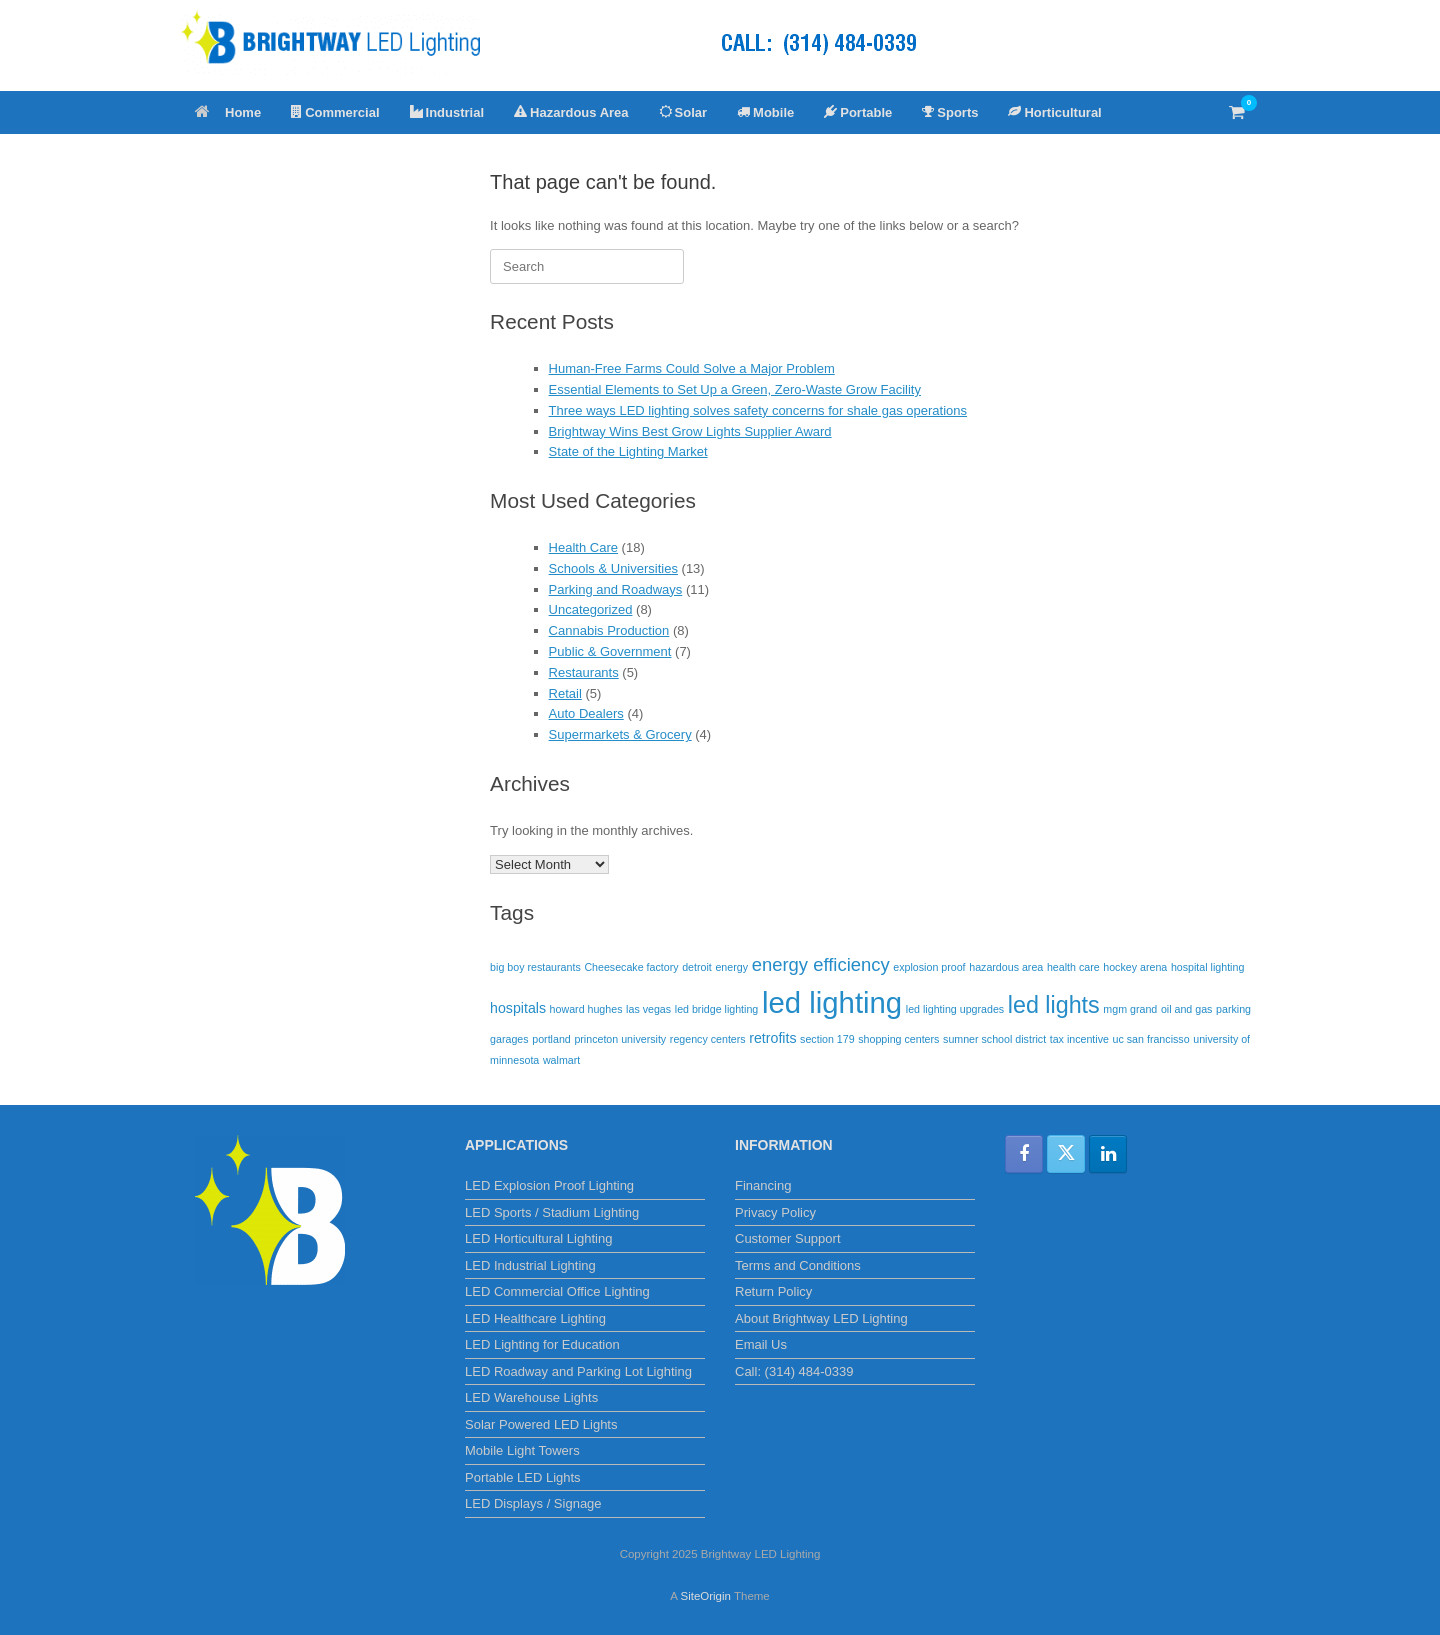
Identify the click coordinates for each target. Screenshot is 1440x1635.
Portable (858, 112)
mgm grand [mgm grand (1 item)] (1130, 1009)
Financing (763, 1185)
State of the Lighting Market (628, 451)
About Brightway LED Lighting (821, 1318)
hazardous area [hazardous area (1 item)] (1006, 967)
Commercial (335, 112)
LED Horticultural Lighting (538, 1238)
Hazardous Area (571, 112)
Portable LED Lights (523, 1477)
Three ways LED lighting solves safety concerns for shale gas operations (758, 410)
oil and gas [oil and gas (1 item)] (1187, 1009)
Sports (950, 112)
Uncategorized (591, 609)
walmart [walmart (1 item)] (561, 1060)
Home (228, 112)
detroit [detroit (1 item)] (697, 967)
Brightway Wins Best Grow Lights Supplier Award (690, 431)
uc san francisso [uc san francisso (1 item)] (1151, 1039)
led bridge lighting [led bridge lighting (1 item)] (717, 1009)
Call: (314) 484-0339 (794, 1371)
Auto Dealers (586, 713)
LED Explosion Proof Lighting (549, 1185)
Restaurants (584, 672)
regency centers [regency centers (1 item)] (708, 1039)
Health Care (583, 547)
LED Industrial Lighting (530, 1265)
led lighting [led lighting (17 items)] (832, 1002)
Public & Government (610, 651)
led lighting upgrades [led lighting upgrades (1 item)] (955, 1009)
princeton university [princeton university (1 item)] (620, 1039)
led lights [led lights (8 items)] (1054, 1005)
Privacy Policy (775, 1212)
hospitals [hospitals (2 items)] (518, 1008)
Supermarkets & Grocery (620, 734)
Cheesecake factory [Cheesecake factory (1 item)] (631, 967)
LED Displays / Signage (533, 1503)
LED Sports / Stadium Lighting (552, 1212)
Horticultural (1054, 112)
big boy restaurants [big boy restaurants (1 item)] (535, 967)
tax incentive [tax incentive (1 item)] (1079, 1039)
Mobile (765, 112)
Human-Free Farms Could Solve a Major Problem (692, 368)
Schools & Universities (613, 568)
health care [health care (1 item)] (1073, 967)
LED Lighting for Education (542, 1344)
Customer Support (788, 1238)
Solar (683, 112)
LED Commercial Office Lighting (557, 1291)
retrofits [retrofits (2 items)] (772, 1038)
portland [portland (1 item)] (551, 1039)
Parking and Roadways (616, 589)
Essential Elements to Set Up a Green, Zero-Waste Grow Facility (735, 389)
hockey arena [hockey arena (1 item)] (1135, 967)
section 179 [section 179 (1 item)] (827, 1039)
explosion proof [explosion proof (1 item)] (929, 967)
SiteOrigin (705, 1596)
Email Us (761, 1344)
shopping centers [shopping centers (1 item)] (898, 1039)
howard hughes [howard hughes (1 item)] (586, 1009)
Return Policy (773, 1291)
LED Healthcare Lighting (535, 1318)
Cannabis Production (609, 630)
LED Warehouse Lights (531, 1397)
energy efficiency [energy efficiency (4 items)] (821, 964)
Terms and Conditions (798, 1265)
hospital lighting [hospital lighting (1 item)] (1207, 967)
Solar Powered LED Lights (541, 1424)
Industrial (447, 112)
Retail (565, 693)
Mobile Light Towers (522, 1450)
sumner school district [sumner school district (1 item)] (994, 1039)
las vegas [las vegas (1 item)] (648, 1009)
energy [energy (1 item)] (731, 967)
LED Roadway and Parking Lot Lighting (578, 1371)
